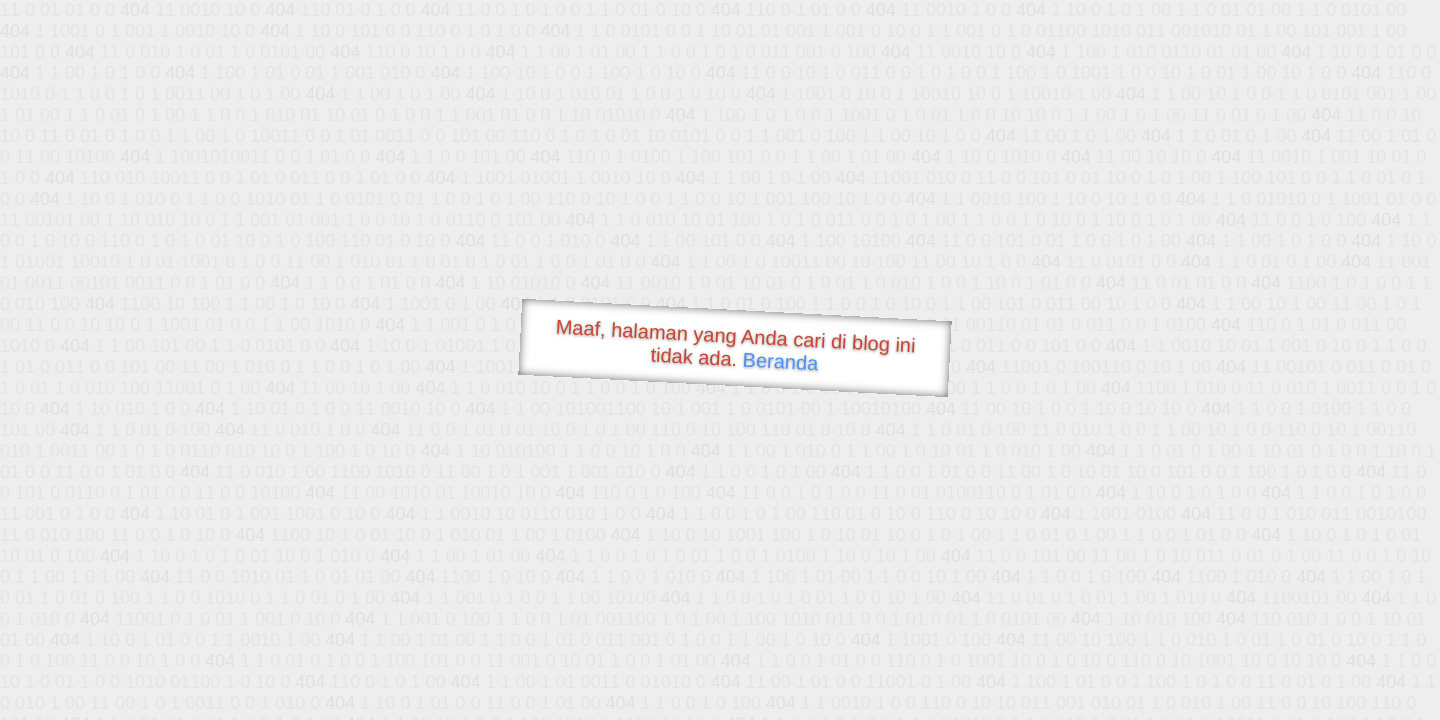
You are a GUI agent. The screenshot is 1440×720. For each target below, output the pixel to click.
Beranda (780, 361)
